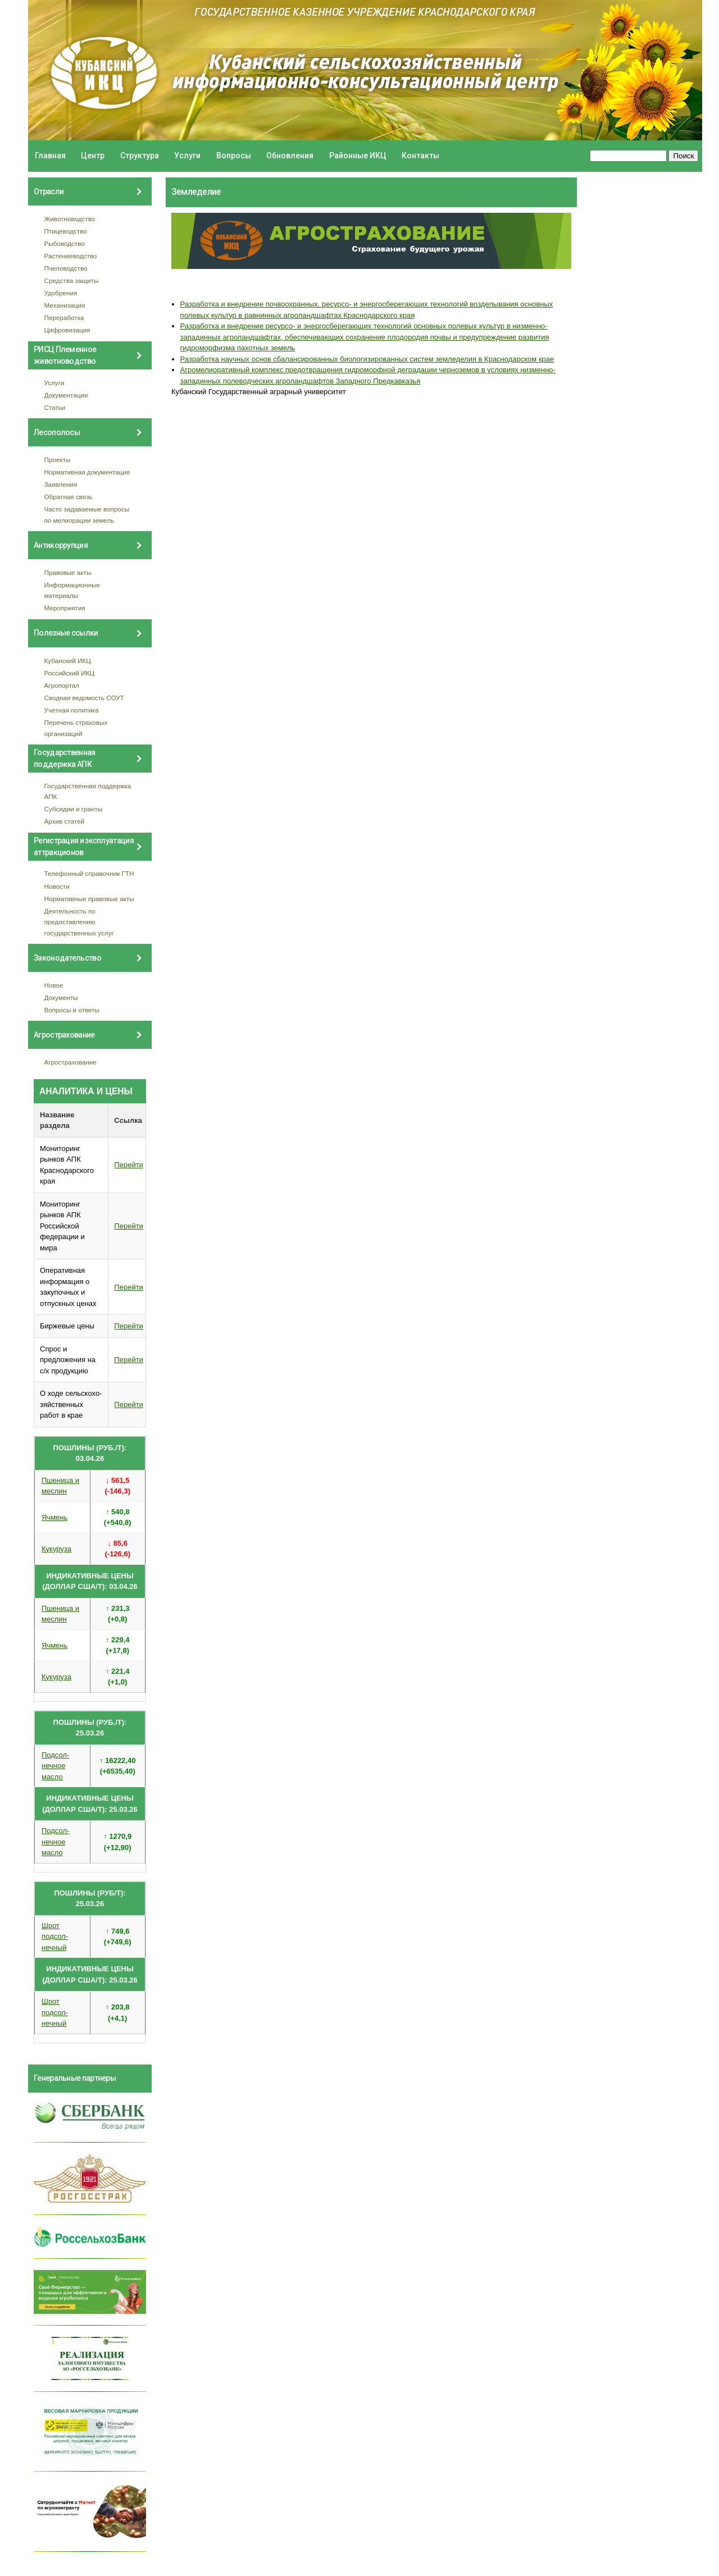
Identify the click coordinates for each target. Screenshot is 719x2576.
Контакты (420, 155)
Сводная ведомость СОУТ (84, 697)
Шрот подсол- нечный (55, 1936)
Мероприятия (64, 607)
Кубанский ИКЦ (67, 660)
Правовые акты (68, 572)
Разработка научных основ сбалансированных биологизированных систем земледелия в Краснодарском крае (367, 359)
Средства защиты (71, 280)
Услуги (187, 155)
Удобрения (61, 292)
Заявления (60, 484)
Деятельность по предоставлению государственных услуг (79, 922)
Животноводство (69, 218)
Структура (139, 155)
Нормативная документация (87, 472)
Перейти (128, 1165)
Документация (66, 395)
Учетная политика (71, 710)
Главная (50, 155)
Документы (61, 997)
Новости (57, 886)
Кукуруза (56, 1549)
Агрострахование (70, 1062)
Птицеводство (65, 231)
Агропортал (62, 685)
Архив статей (64, 821)
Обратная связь (68, 496)
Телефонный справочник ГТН (89, 873)
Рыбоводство (64, 243)
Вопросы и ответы (71, 1009)
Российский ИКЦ (69, 673)
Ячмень (54, 1517)
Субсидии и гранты (73, 808)
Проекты (57, 459)
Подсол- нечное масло (55, 1766)
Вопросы (233, 155)
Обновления (289, 155)
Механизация (64, 305)
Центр (92, 155)
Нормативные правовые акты (89, 898)
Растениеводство (70, 255)
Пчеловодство (66, 268)
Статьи (55, 407)
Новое (53, 985)
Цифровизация (67, 330)
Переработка (64, 317)
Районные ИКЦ (357, 155)
